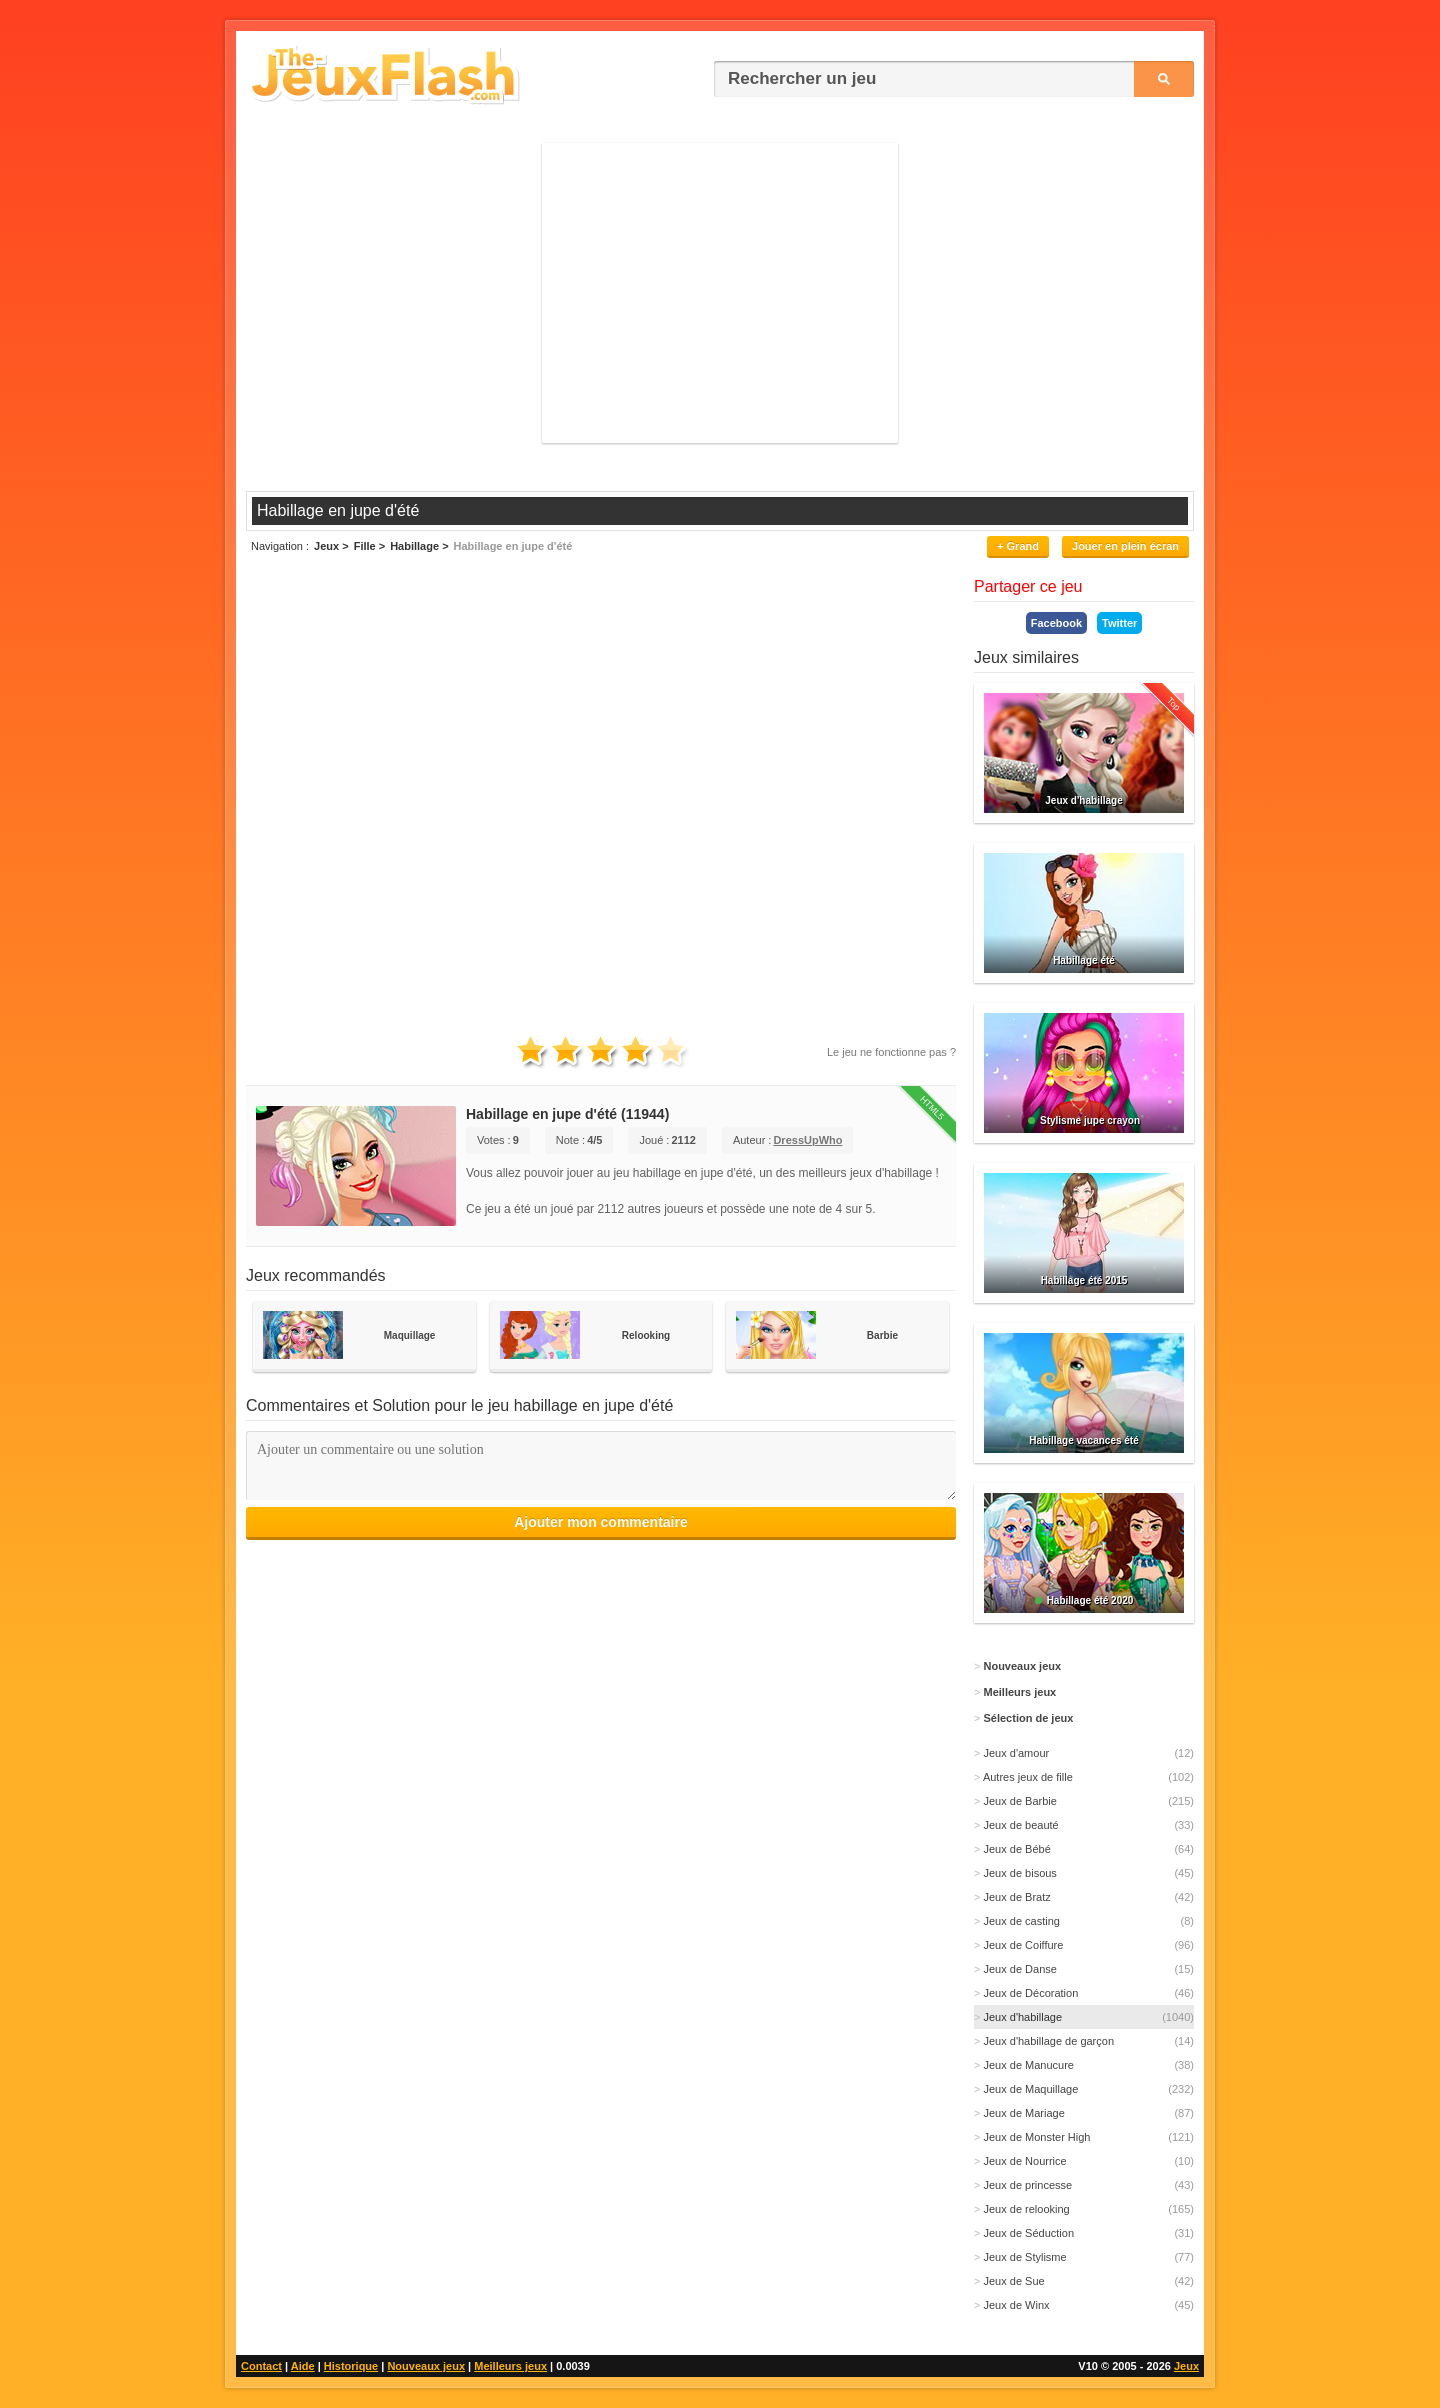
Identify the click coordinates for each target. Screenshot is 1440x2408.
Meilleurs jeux (510, 2366)
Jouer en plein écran (1125, 546)
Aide (303, 2366)
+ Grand (1018, 546)
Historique (351, 2366)
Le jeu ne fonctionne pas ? (891, 1052)
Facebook (1056, 623)
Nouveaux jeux (426, 2366)
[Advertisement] (720, 293)
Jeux (1186, 2366)
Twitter (1119, 623)
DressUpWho (807, 1140)
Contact (261, 2366)
